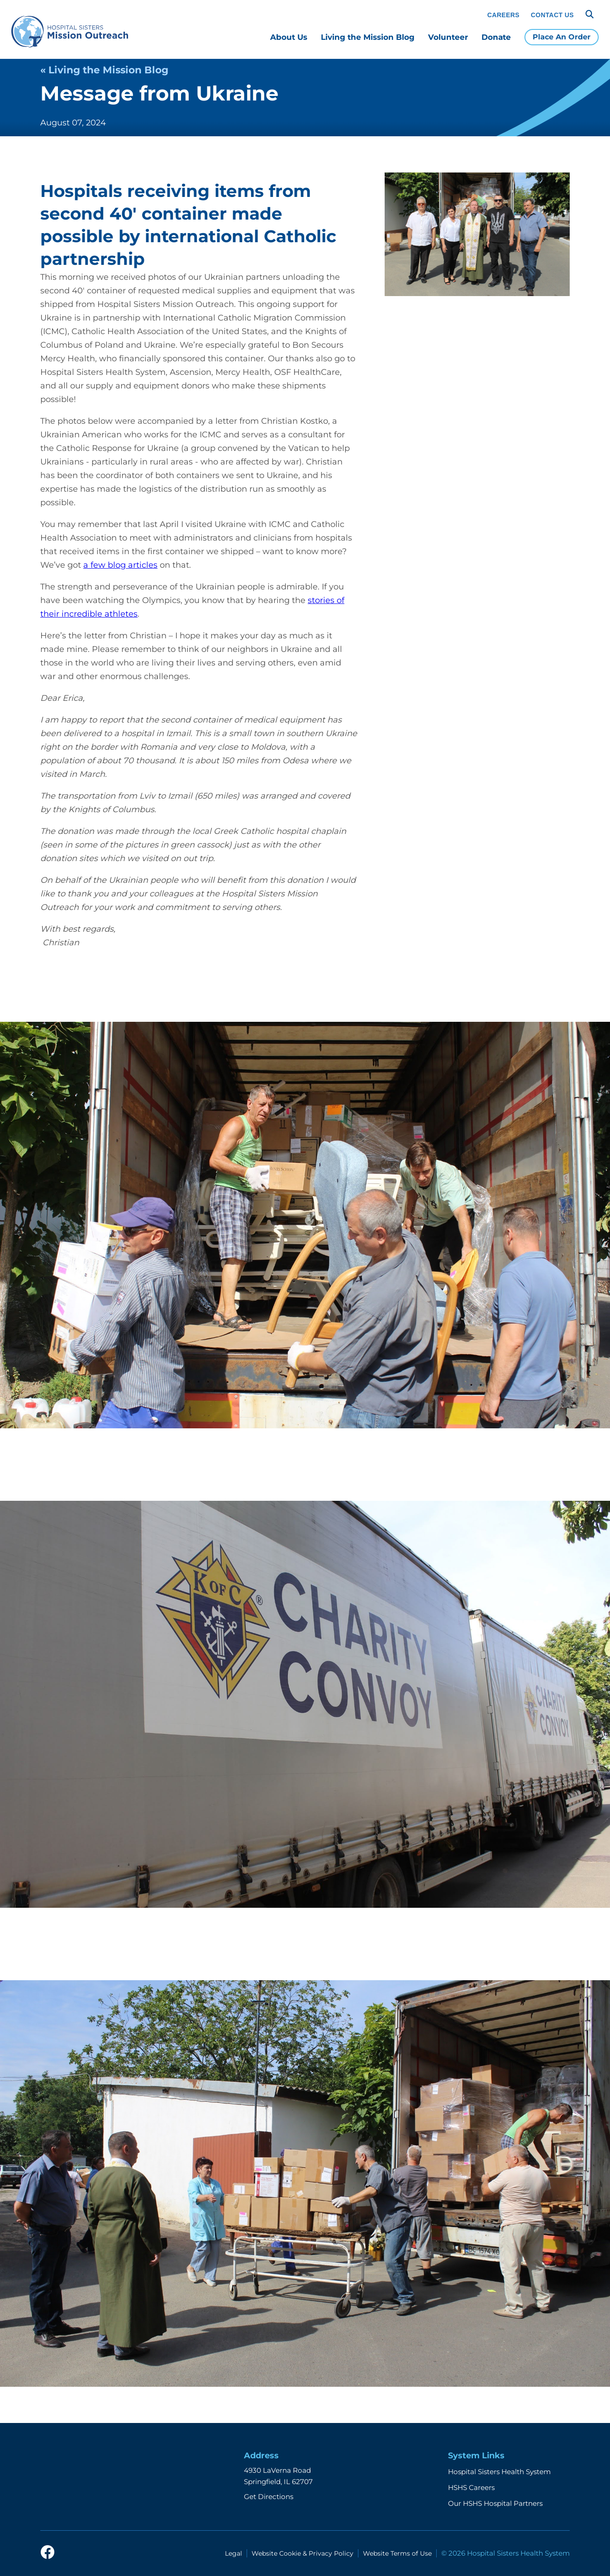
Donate (496, 37)
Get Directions (268, 2496)
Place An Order (562, 37)
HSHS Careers (471, 2487)
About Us (288, 37)
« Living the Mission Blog (104, 70)
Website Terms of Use (397, 2553)
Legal (233, 2553)
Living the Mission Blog (368, 37)
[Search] (589, 14)
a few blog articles (120, 565)
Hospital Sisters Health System (499, 2471)
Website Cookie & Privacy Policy (302, 2553)
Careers (503, 15)
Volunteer (448, 37)
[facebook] (47, 2553)
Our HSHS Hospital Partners (495, 2503)
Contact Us (552, 15)
